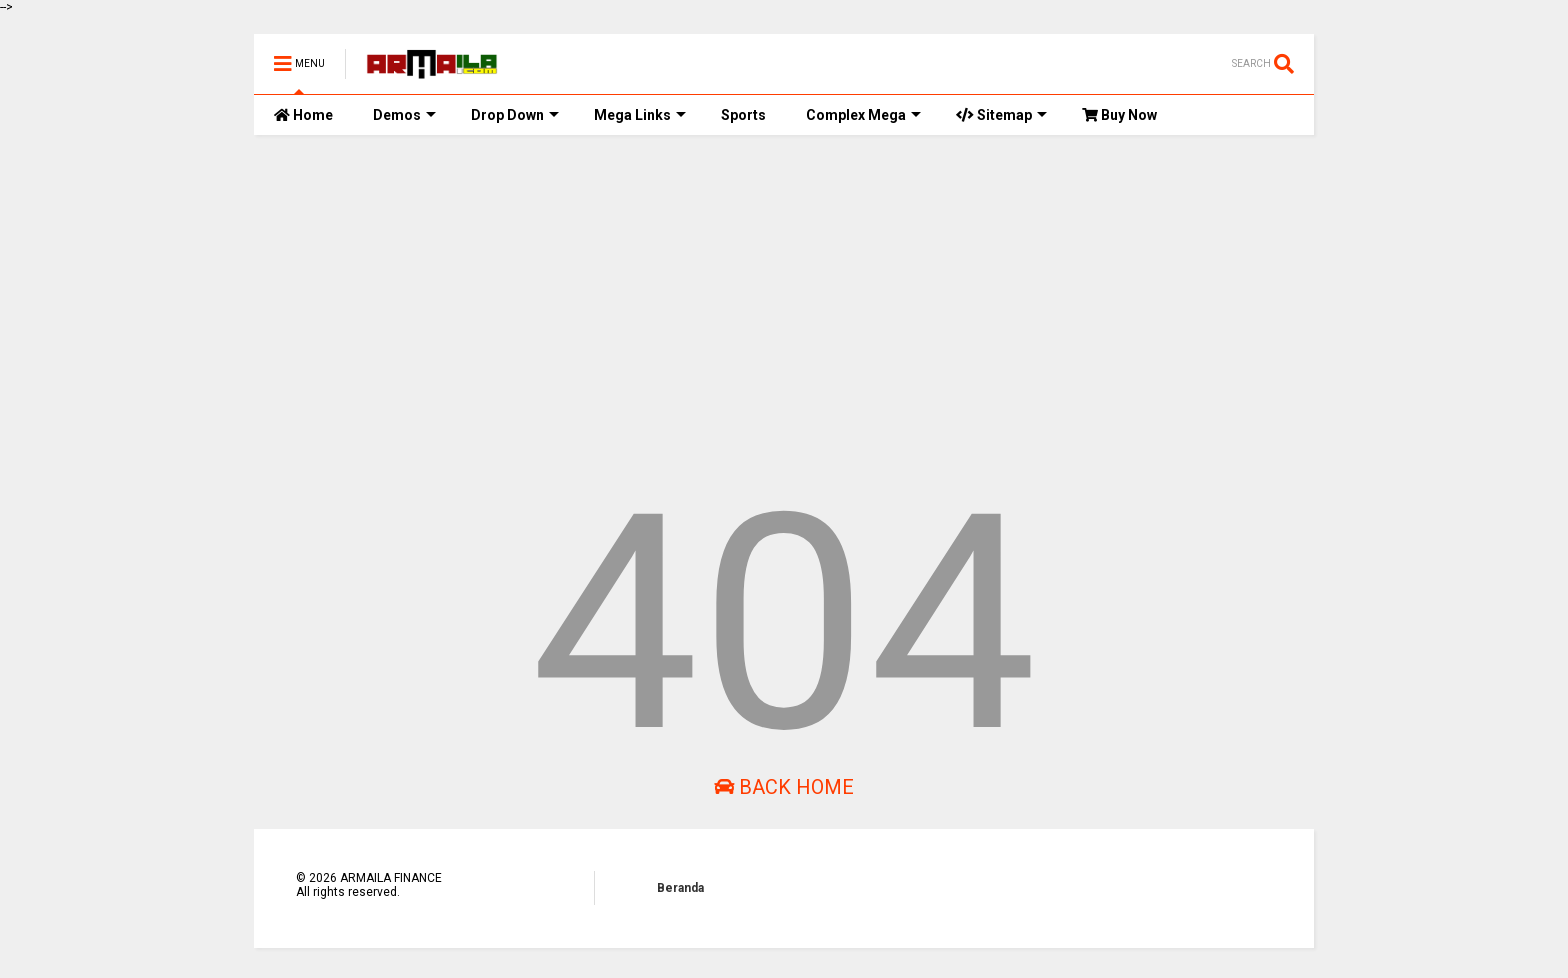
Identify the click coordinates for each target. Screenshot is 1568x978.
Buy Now (1119, 115)
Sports (743, 115)
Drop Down (515, 115)
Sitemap (1001, 115)
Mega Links (640, 115)
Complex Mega (863, 115)
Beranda (680, 888)
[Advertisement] (784, 305)
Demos (404, 115)
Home (303, 115)
